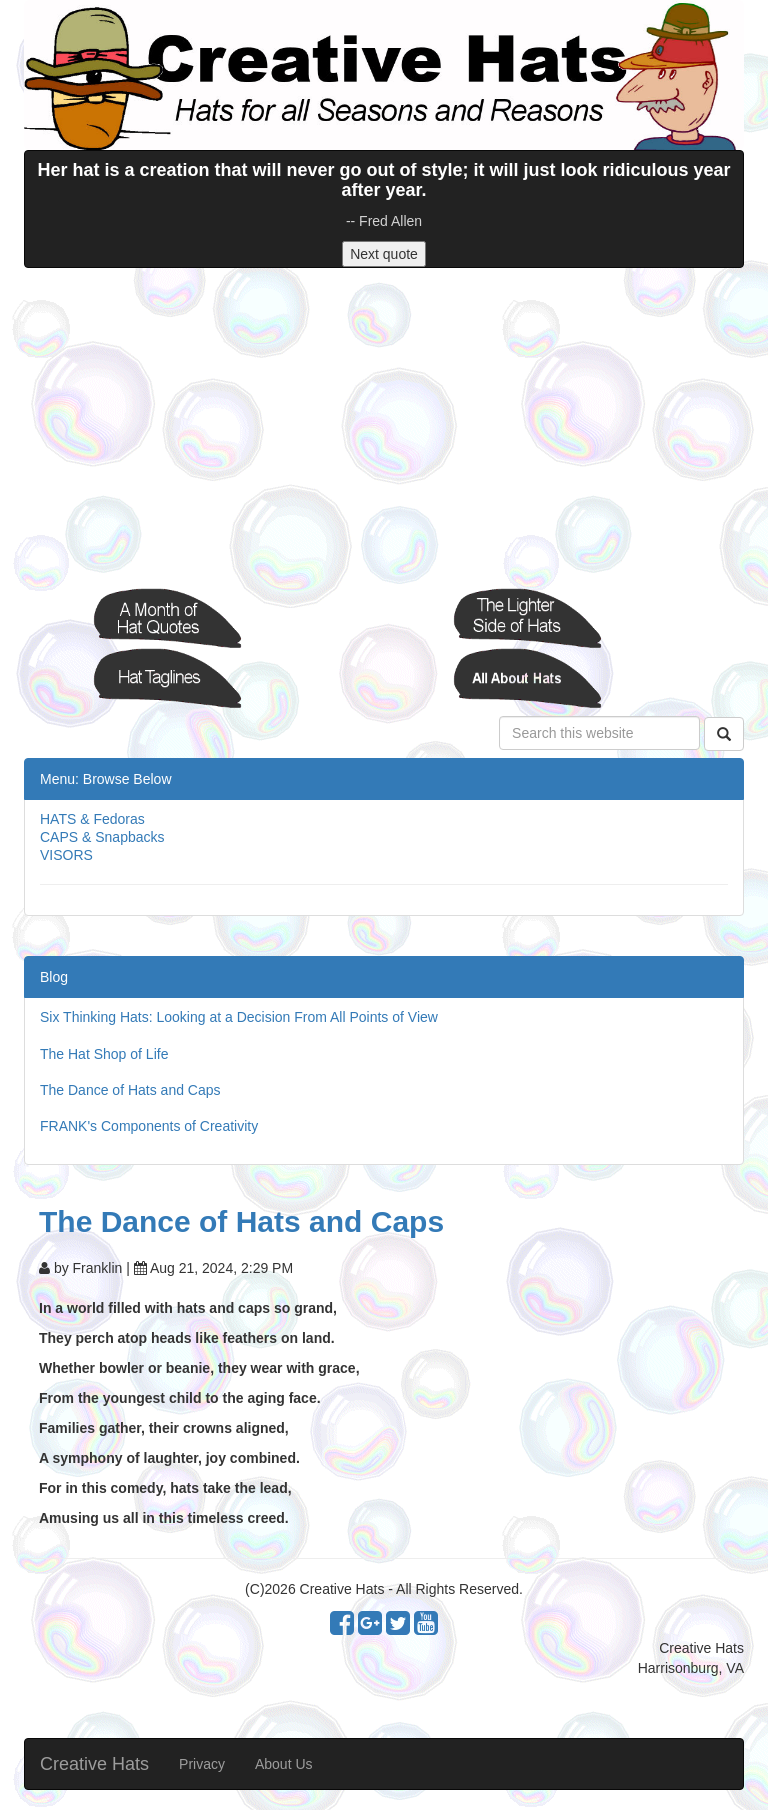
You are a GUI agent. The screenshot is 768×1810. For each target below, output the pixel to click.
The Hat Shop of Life (104, 1054)
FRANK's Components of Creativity (149, 1126)
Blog (54, 977)
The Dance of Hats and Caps (130, 1090)
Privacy (202, 1764)
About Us (284, 1764)
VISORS (66, 855)
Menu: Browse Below (106, 779)
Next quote (384, 254)
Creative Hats (94, 1764)
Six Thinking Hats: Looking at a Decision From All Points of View (239, 1017)
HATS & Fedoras (92, 819)
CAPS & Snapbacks (102, 837)
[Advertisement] (384, 428)
